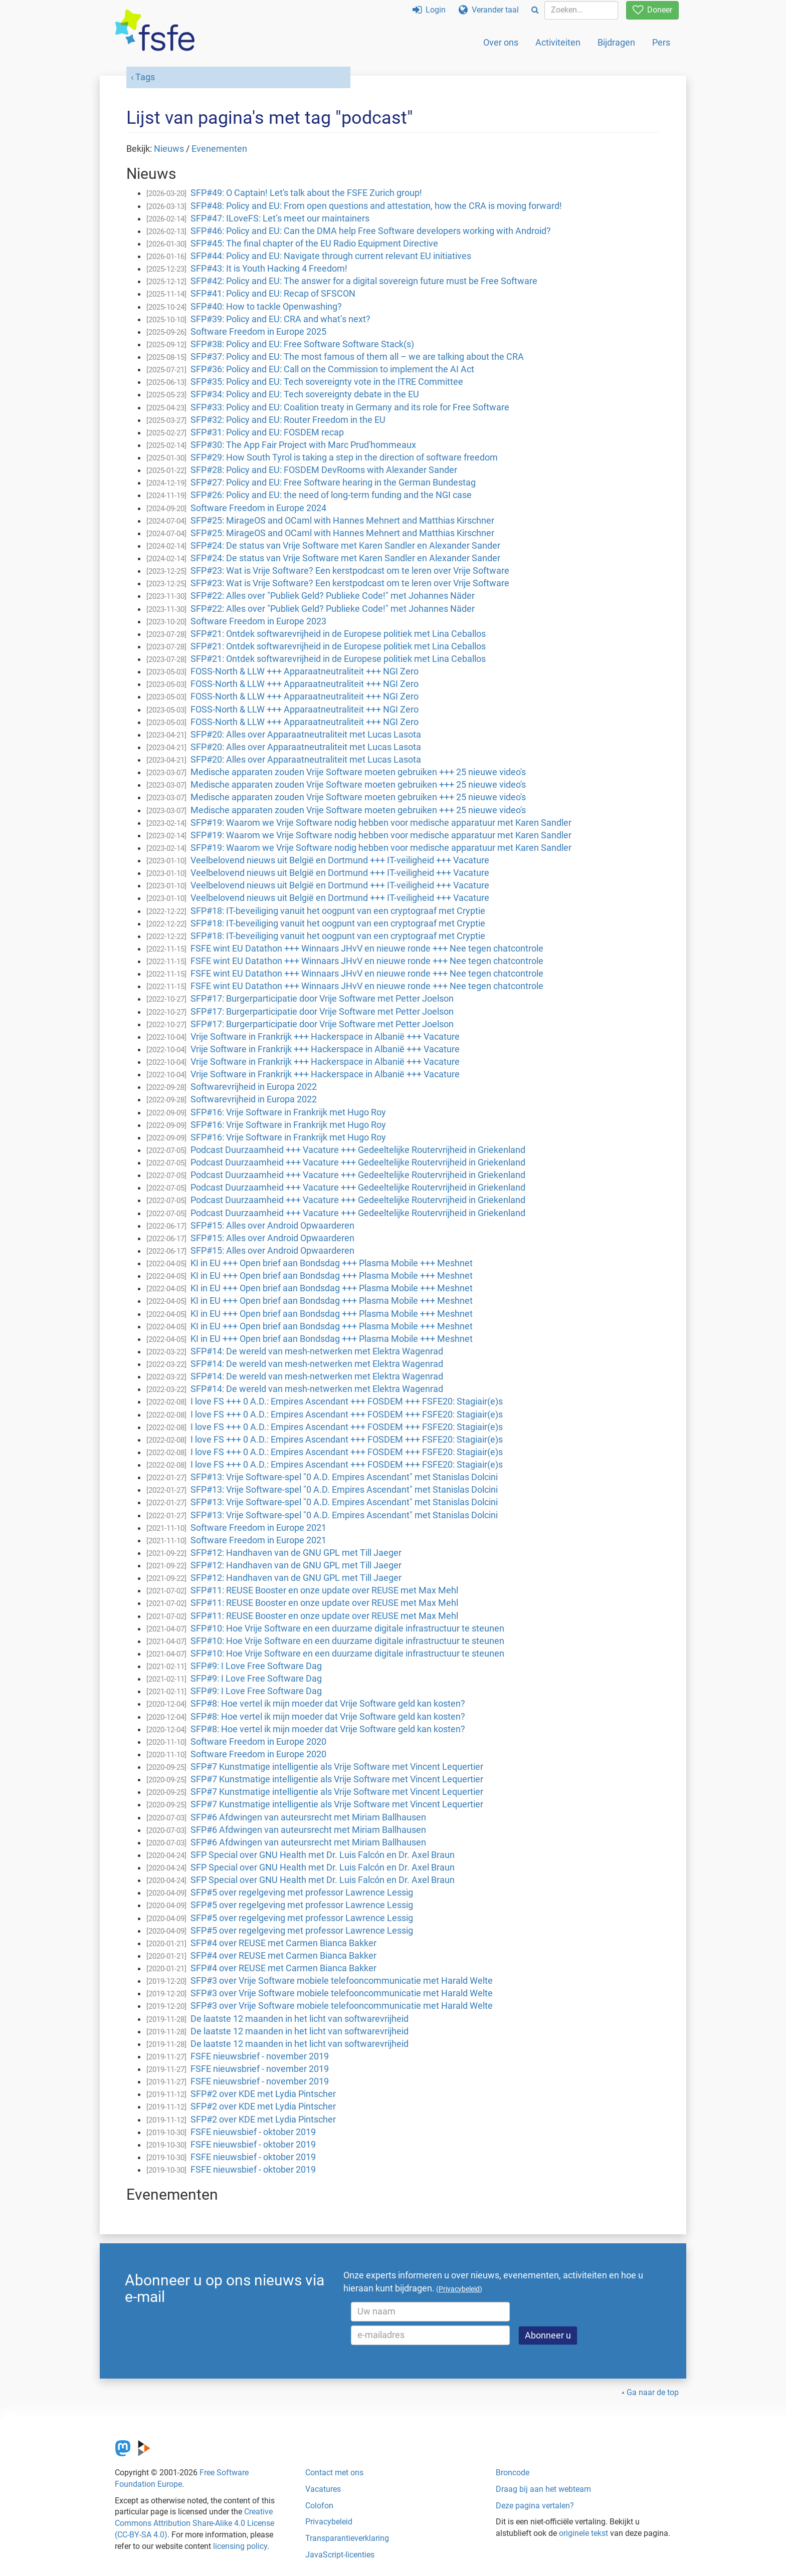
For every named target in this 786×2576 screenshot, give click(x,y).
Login (429, 10)
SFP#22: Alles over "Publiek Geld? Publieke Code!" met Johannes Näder (332, 596)
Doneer (652, 10)
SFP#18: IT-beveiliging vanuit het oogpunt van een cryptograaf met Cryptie (337, 911)
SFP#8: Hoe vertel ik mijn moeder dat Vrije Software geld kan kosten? (327, 1704)
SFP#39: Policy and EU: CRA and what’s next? (280, 319)
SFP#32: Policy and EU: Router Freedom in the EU (287, 420)
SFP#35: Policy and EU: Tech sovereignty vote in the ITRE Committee (326, 382)
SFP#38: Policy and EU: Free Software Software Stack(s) (302, 344)
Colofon (319, 2505)
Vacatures (323, 2489)
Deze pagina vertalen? (535, 2505)
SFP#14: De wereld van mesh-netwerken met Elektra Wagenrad (316, 1351)
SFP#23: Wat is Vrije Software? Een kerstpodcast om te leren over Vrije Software (349, 571)
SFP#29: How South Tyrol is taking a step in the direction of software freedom (344, 457)
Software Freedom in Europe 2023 (258, 621)
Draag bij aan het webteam (543, 2489)
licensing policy (240, 2546)
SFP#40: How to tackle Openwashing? (266, 307)
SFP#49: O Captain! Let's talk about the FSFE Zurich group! (306, 193)
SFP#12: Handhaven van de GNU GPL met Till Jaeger (296, 1553)
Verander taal (489, 10)
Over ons (500, 42)
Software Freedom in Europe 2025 (258, 332)
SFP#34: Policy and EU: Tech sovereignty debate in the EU (304, 394)
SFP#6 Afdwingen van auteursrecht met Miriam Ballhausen (308, 1817)
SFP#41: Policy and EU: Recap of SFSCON (272, 294)
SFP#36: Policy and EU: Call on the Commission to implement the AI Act (332, 369)
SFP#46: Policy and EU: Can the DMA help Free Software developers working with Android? (370, 231)
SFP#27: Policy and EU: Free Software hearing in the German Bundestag (333, 483)
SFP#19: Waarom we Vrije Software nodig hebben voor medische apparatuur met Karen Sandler (380, 823)
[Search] (535, 10)
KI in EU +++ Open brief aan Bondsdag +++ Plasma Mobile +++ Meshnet (331, 1263)
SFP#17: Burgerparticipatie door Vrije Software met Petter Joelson (322, 999)
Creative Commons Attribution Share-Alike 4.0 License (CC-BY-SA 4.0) (194, 2523)
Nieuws (169, 149)
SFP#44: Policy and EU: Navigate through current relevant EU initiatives (330, 256)
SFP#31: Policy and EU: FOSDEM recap (267, 432)
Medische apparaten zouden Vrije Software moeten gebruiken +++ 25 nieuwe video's (358, 772)
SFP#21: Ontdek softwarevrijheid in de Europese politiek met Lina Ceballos (338, 634)
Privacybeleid (328, 2521)
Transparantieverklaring (347, 2538)
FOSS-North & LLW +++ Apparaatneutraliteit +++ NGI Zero (304, 671)
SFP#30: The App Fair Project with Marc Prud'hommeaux (303, 445)
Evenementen (219, 149)
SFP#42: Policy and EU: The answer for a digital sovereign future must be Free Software (363, 281)
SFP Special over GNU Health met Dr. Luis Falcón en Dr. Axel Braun (322, 1855)
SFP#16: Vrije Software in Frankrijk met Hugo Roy (288, 1112)
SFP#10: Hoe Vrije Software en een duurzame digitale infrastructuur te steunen (347, 1628)
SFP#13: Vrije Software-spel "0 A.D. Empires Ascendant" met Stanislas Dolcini (344, 1477)
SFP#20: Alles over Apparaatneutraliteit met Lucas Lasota (305, 735)
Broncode (512, 2472)
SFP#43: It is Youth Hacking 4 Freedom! (268, 269)
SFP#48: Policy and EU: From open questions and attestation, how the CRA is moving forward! (376, 206)
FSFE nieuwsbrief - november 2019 (259, 2056)
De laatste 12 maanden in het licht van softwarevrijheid (299, 2019)
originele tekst (583, 2533)
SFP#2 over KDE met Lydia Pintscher (263, 2094)
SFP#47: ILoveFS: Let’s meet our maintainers (279, 218)
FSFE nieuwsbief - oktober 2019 (253, 2132)
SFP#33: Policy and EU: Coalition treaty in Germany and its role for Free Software (349, 407)
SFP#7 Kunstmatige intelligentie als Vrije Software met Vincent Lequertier (336, 1767)
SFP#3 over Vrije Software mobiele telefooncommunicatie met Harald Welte (341, 1981)
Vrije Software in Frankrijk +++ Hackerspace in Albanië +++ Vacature (325, 1037)
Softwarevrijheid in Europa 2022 (253, 1087)
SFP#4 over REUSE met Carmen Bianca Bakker (283, 1943)
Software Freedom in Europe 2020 (258, 1742)
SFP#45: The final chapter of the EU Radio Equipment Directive (314, 244)
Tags (145, 77)
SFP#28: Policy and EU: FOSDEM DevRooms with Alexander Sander (323, 470)
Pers (661, 42)
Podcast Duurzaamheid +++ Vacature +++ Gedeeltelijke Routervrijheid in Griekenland (357, 1150)
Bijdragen (616, 42)
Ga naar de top (653, 2392)
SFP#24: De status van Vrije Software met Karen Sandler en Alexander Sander (345, 546)
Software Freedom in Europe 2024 (258, 508)
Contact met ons (334, 2472)
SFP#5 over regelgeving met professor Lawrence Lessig (301, 1893)
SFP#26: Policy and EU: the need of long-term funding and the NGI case (331, 495)
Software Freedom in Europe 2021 (258, 1528)
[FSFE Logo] (154, 31)
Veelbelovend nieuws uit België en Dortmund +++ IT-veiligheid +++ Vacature (339, 860)
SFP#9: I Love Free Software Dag (256, 1666)
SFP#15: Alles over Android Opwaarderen (272, 1226)
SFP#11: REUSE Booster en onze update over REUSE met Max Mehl (324, 1590)
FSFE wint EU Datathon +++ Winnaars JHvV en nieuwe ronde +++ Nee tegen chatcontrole (366, 949)
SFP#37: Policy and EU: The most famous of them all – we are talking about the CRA (357, 357)
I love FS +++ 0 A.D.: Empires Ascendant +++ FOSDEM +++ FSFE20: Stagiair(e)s (346, 1401)
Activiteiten (557, 42)
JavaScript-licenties (339, 2554)
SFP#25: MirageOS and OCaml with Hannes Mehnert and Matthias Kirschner (342, 521)
